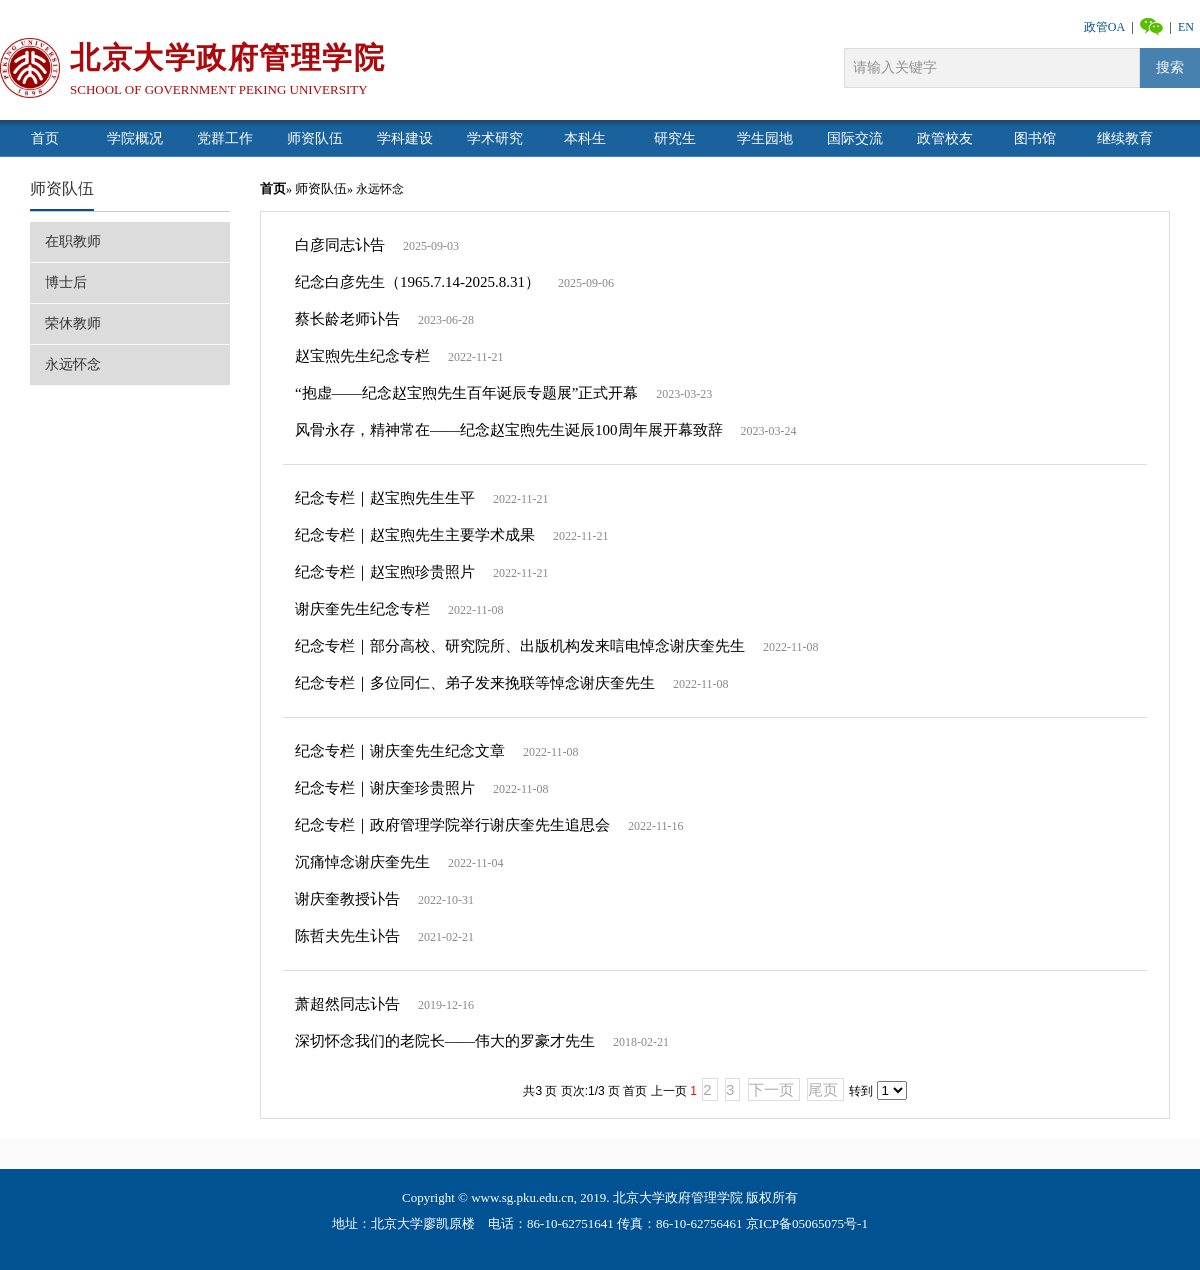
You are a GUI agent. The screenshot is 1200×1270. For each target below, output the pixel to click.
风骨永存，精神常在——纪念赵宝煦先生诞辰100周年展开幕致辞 (509, 430)
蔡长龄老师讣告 (347, 319)
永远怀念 (73, 364)
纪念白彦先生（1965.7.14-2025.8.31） (417, 282)
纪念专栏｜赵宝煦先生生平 (385, 498)
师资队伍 (62, 188)
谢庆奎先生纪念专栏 (362, 609)
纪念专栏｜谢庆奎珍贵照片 (385, 788)
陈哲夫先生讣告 (347, 936)
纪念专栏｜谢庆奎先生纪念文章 (400, 751)
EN (1186, 27)
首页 (273, 188)
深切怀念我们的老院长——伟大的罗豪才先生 (445, 1041)
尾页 (823, 1089)
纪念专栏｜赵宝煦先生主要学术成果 (415, 535)
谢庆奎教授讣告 (347, 899)
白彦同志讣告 (340, 245)
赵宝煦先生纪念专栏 (362, 356)
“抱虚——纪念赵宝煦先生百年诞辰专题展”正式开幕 (466, 393)
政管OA (1104, 27)
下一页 (771, 1089)
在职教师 (73, 241)
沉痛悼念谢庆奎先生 (362, 862)
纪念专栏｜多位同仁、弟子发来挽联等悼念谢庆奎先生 (475, 683)
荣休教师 (73, 323)
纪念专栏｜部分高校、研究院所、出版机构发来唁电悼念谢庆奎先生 (520, 646)
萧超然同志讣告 (347, 1004)
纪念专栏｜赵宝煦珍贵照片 (385, 572)
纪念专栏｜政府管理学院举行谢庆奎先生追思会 (452, 825)
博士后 (66, 282)
